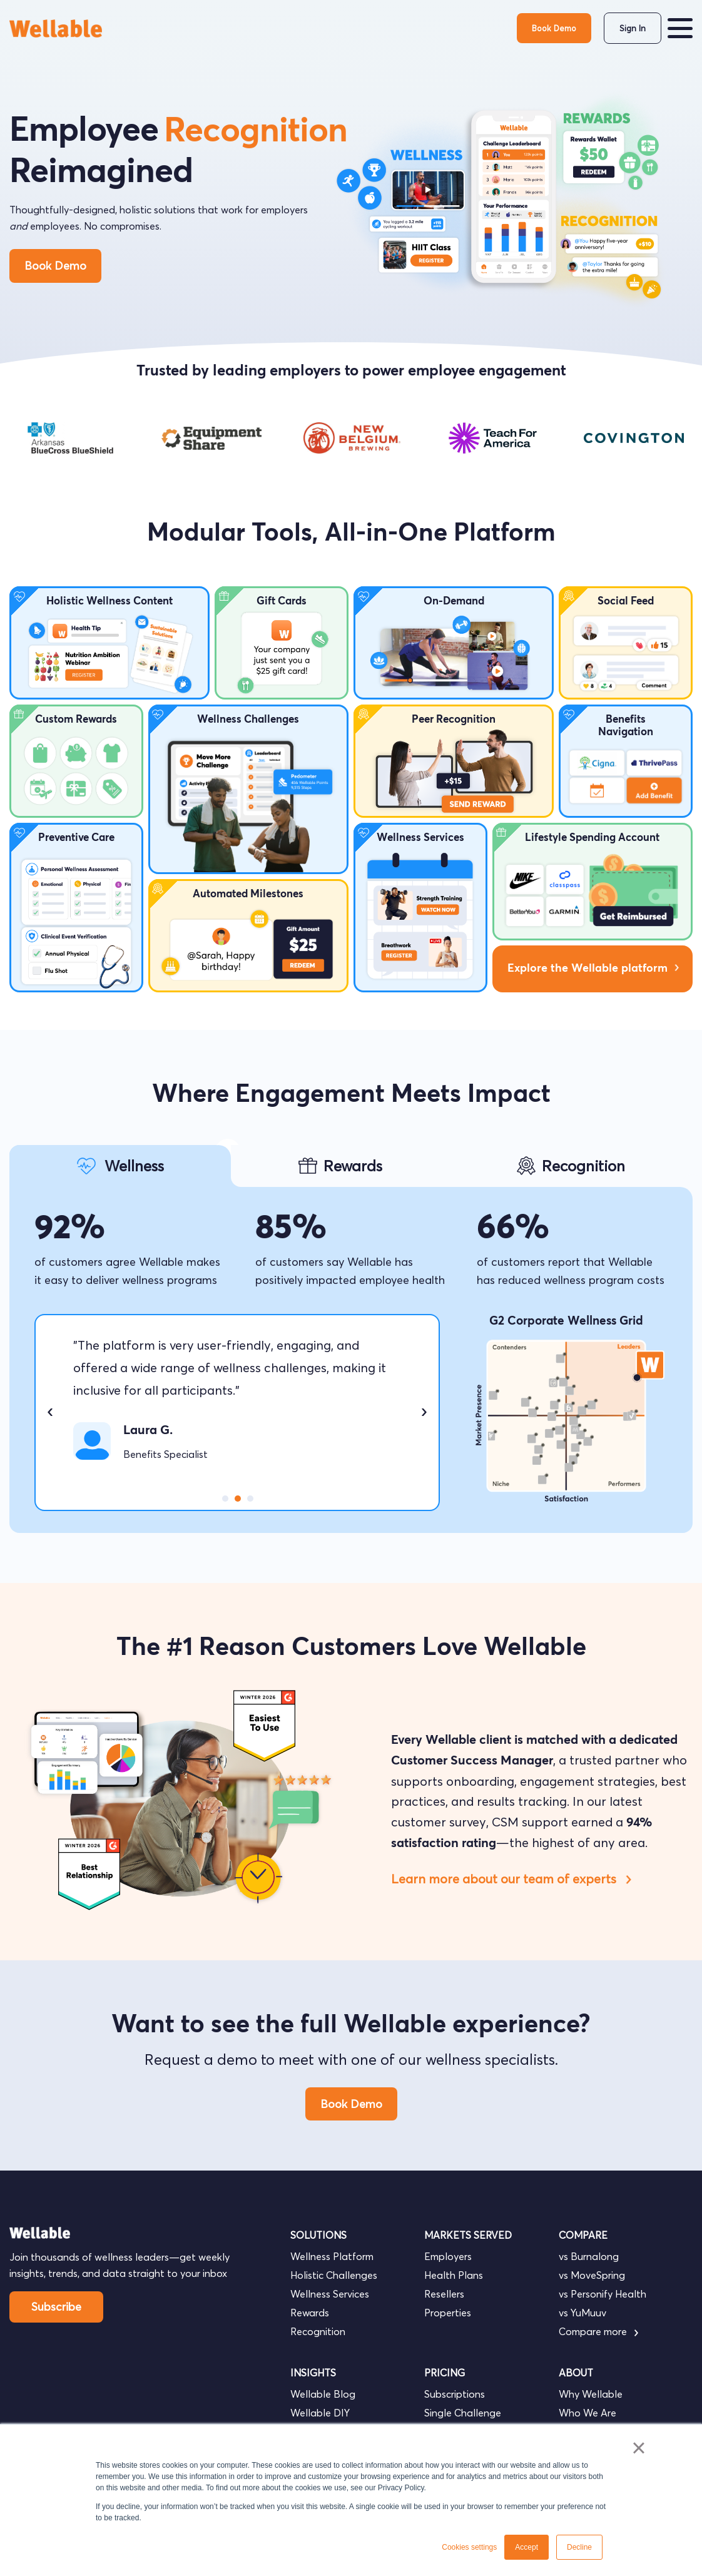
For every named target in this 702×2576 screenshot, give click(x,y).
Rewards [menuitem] (309, 2312)
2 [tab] (238, 1498)
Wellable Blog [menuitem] (322, 2394)
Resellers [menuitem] (444, 2294)
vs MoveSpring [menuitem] (592, 2275)
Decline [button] (579, 2547)
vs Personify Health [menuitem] (602, 2294)
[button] (680, 28)
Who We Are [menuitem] (587, 2412)
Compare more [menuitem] (598, 2331)
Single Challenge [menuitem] (462, 2412)
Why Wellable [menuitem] (591, 2394)
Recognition (255, 132)
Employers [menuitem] (448, 2256)
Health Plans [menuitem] (453, 2275)
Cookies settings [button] (469, 2547)
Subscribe (56, 2306)
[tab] (120, 1166)
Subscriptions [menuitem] (454, 2394)
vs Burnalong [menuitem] (589, 2256)
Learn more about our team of (510, 1878)
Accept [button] (526, 2547)
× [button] (638, 2447)
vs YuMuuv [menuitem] (582, 2312)
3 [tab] (250, 1498)
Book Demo (554, 28)
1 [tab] (225, 1498)
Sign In (632, 28)
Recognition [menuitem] (317, 2331)
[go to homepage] (56, 28)
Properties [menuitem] (447, 2312)
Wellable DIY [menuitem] (320, 2412)
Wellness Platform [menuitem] (332, 2256)
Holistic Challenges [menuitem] (333, 2275)
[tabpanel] (70, 438)
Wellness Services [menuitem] (329, 2294)
